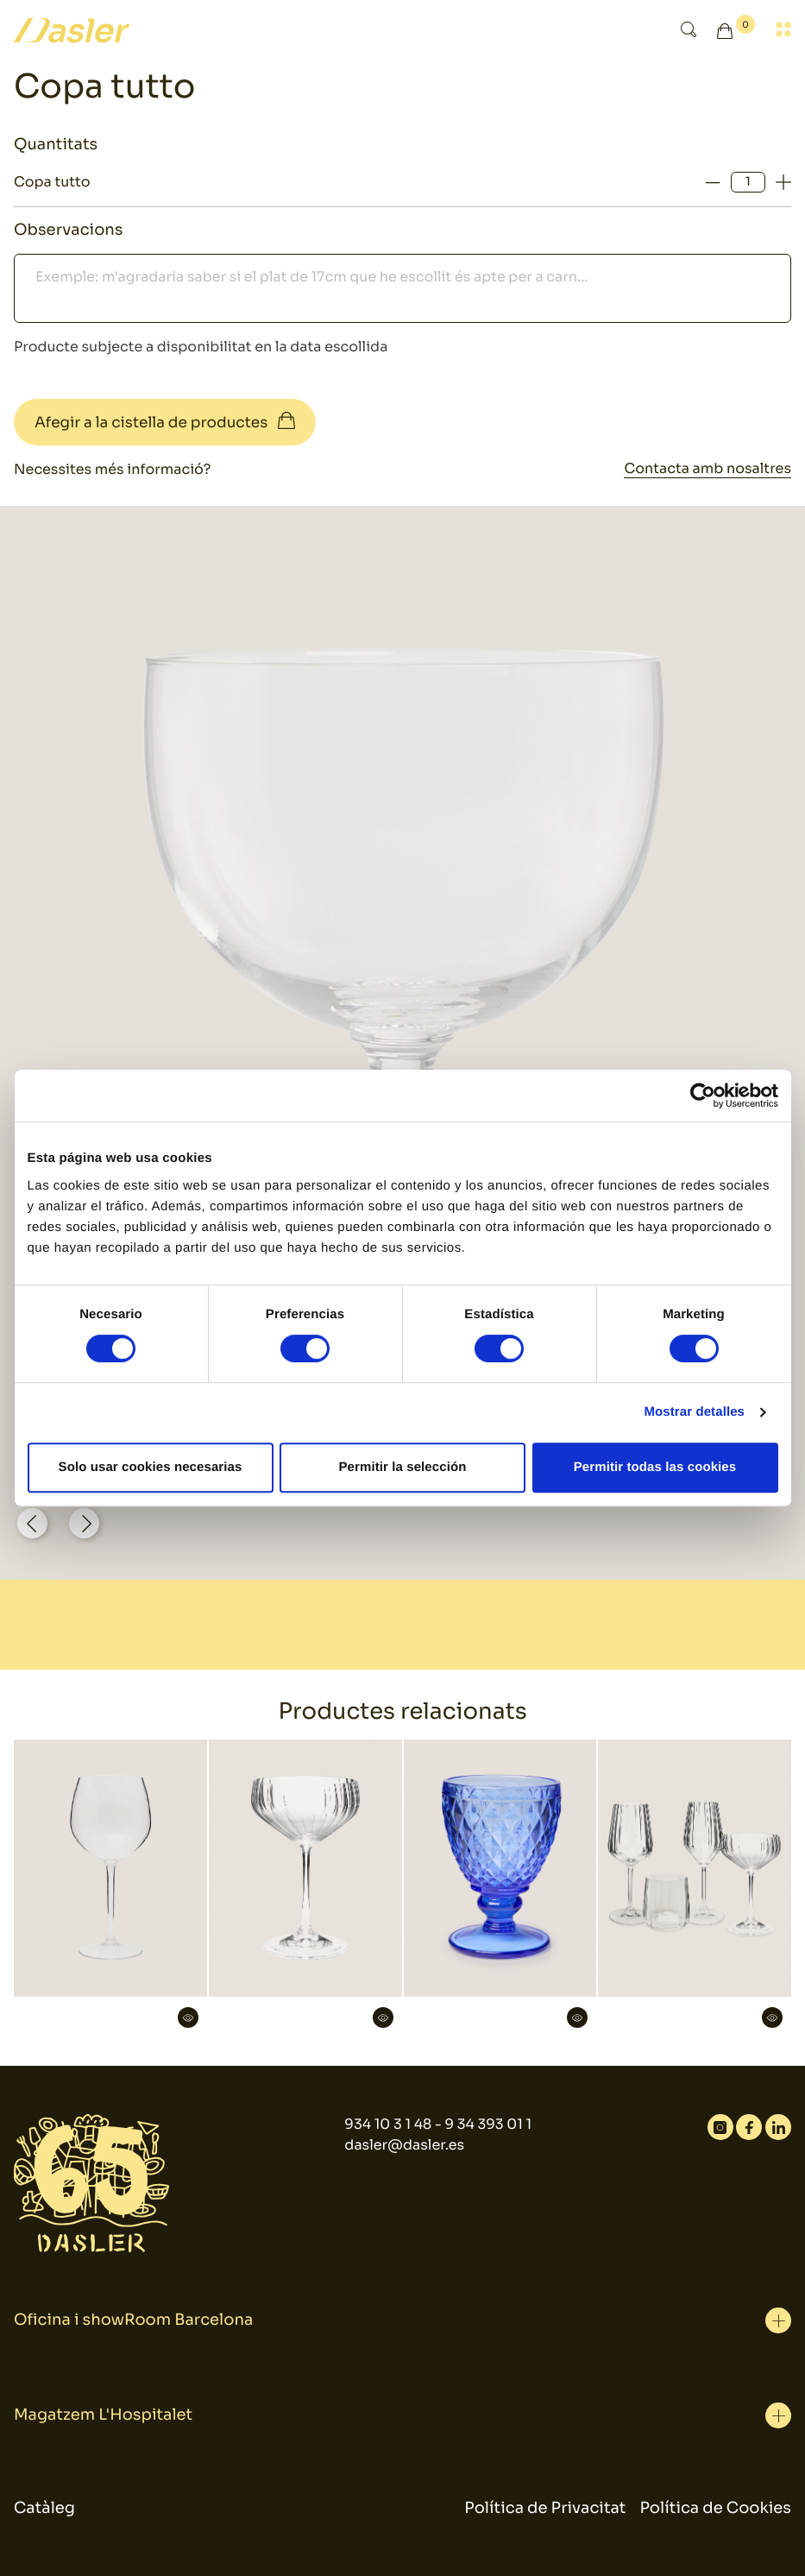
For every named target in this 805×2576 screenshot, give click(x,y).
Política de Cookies (715, 2508)
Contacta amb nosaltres (707, 468)
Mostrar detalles (694, 1412)
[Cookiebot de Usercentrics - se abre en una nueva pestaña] (702, 1095)
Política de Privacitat (545, 2508)
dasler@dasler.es (404, 2145)
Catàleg (44, 2508)
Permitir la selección (402, 1467)
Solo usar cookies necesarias (150, 1467)
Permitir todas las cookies (655, 1467)
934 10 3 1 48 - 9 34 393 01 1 (437, 2124)
